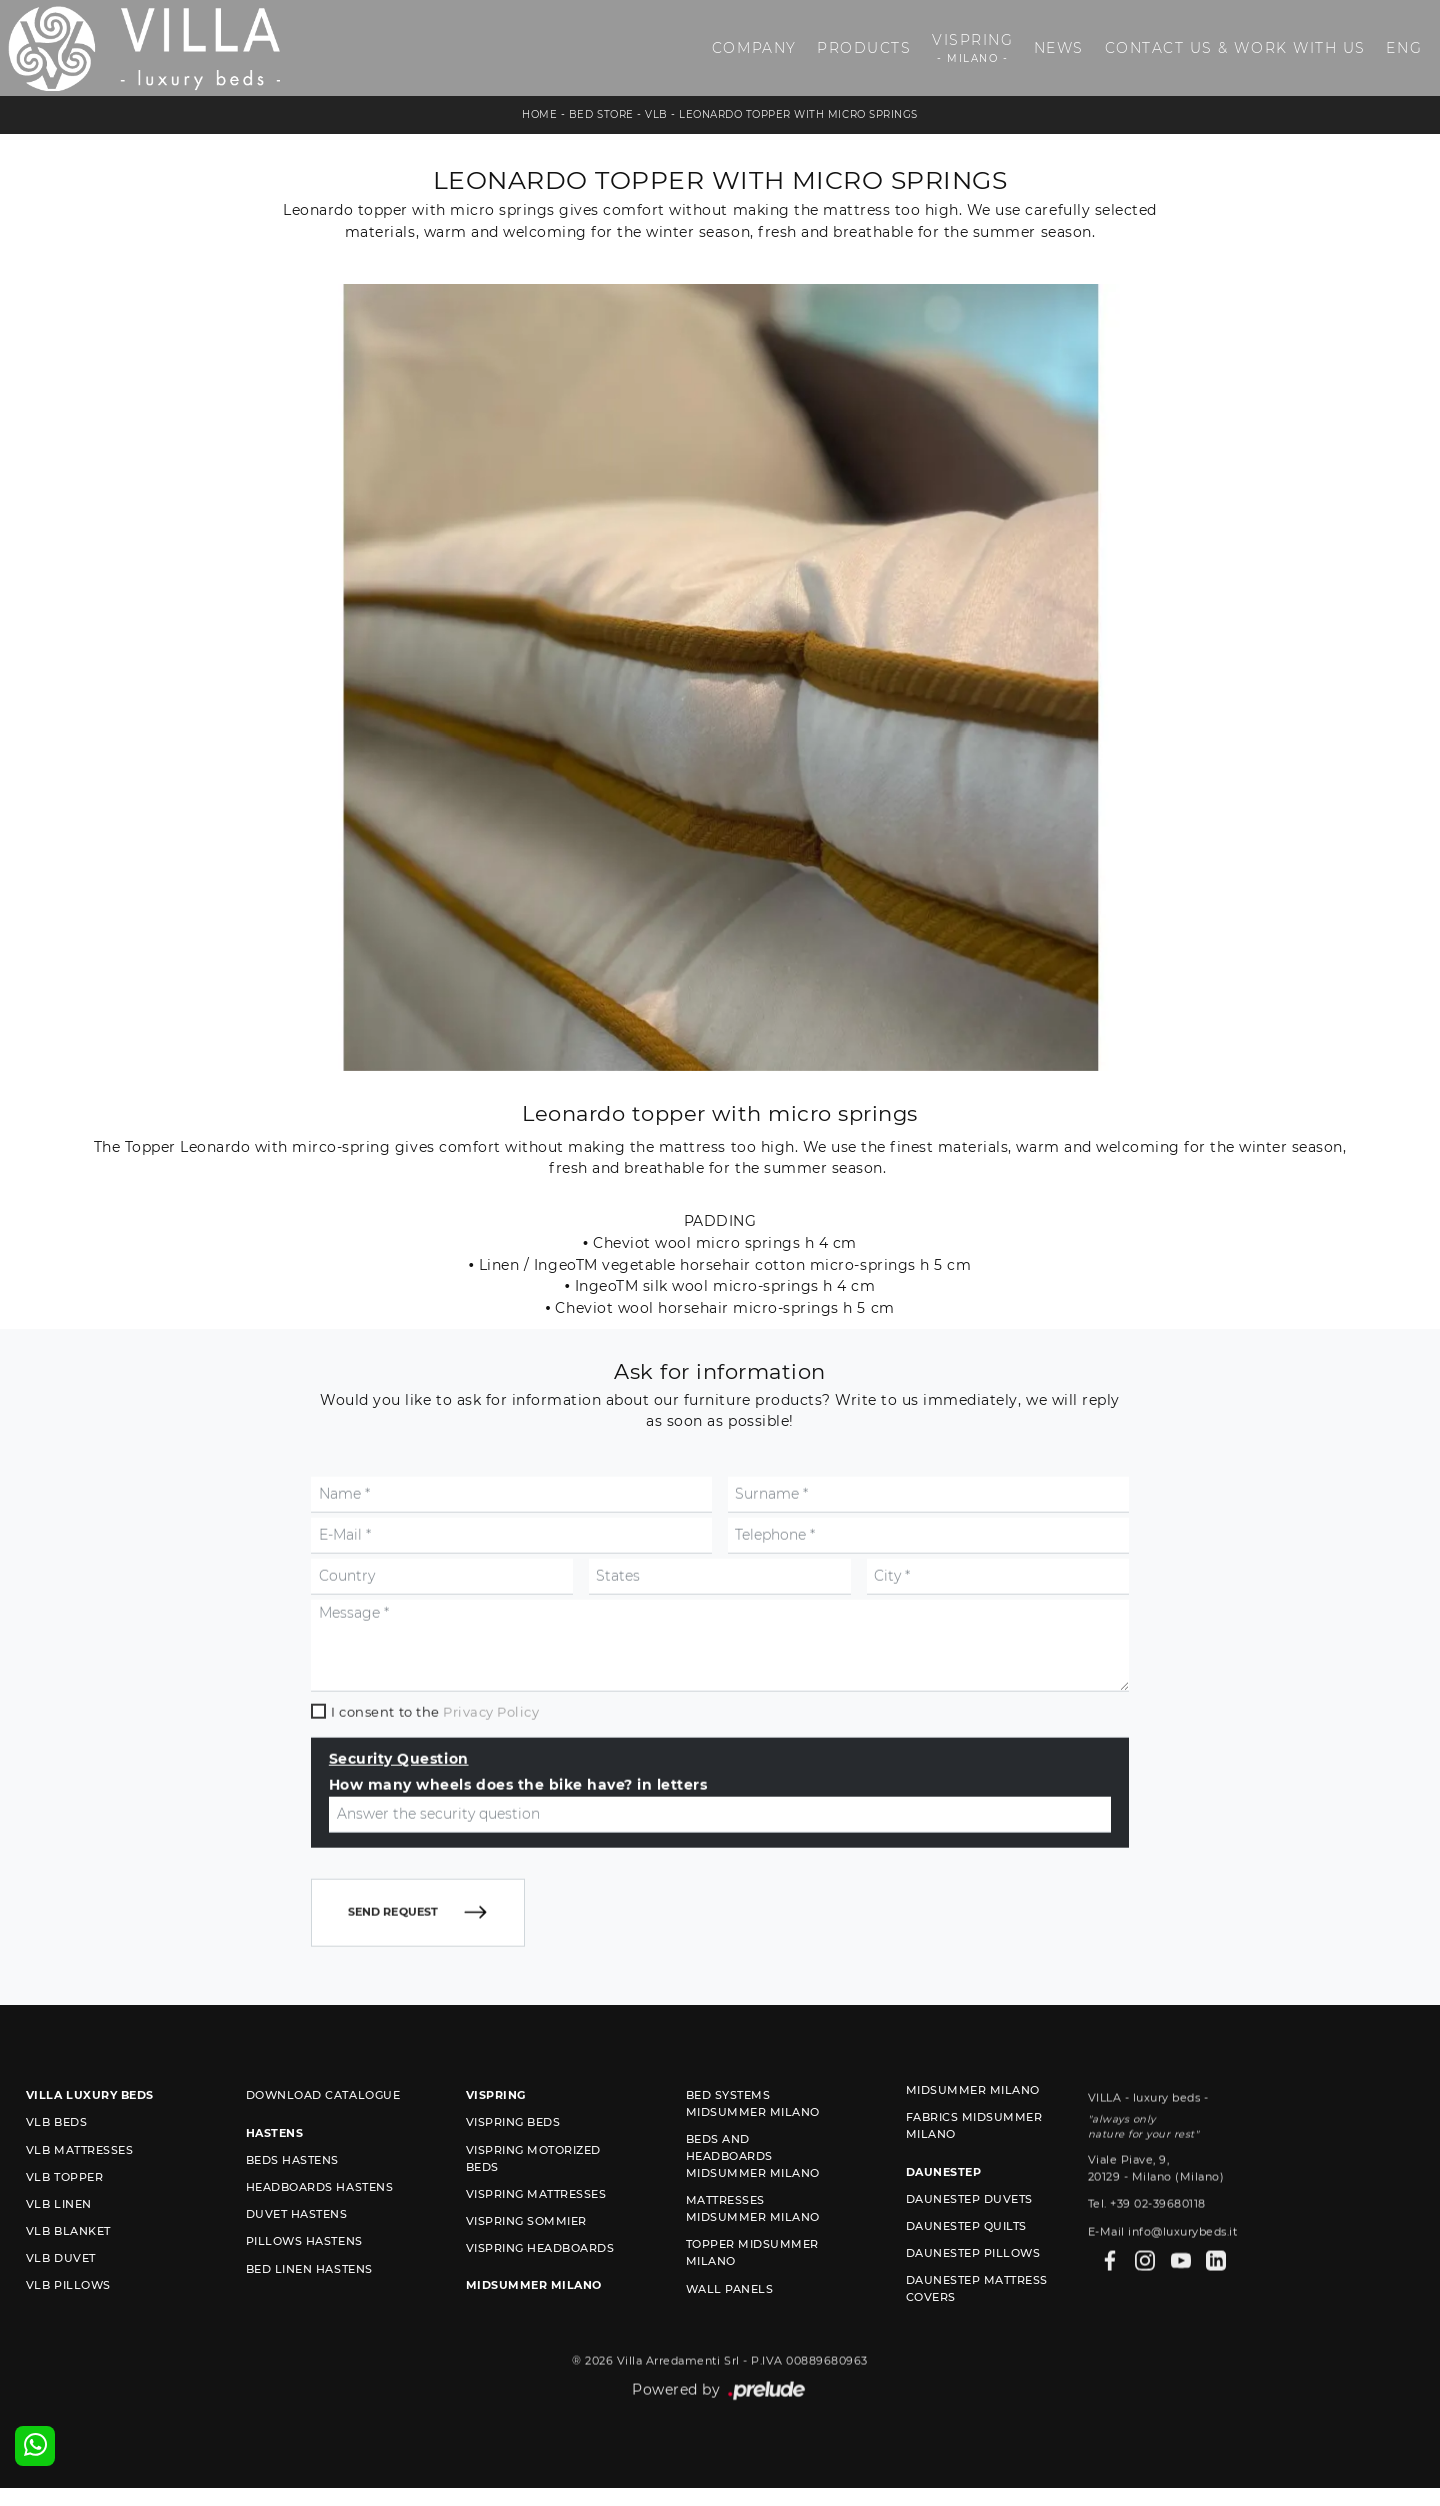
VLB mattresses (79, 2200)
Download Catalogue (323, 2146)
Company (754, 48)
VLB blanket (68, 2282)
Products (864, 48)
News (1059, 48)
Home (539, 114)
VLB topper (64, 2227)
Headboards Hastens (319, 2237)
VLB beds (56, 2173)
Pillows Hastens (304, 2292)
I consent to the (435, 1806)
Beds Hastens (292, 2210)
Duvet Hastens (297, 2265)
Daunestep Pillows (973, 2304)
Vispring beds (513, 2173)
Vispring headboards (540, 2298)
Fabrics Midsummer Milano (974, 2176)
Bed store (601, 114)
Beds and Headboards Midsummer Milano (753, 2207)
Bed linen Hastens (309, 2319)
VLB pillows (68, 2336)
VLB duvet (61, 2309)
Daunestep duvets (969, 2249)
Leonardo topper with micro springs (798, 114)
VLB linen (59, 2254)
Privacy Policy (491, 1806)
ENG (1404, 48)
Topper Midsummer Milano (752, 2303)
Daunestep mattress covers (977, 2339)
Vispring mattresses (536, 2244)
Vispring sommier (526, 2271)
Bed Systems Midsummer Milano (753, 2154)
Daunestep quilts (966, 2276)
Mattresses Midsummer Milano (753, 2259)
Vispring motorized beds (533, 2208)
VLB (656, 114)
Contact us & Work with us (1235, 48)
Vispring (972, 48)
